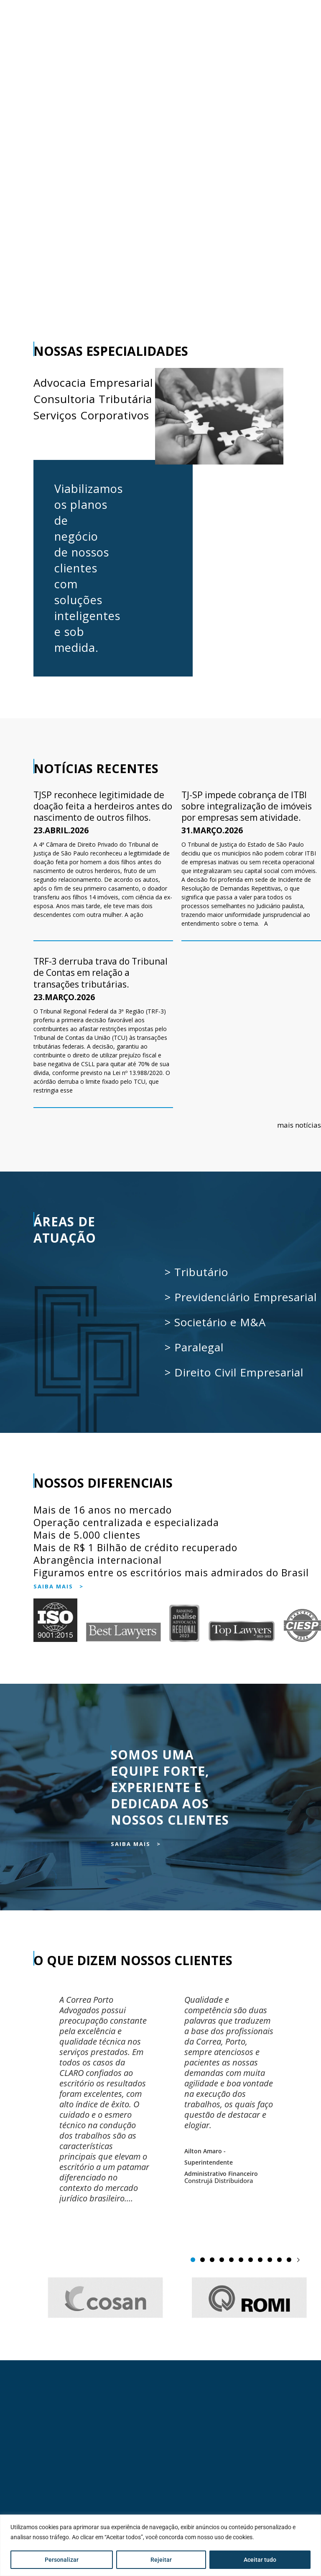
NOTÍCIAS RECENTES (96, 768)
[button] (298, 2260)
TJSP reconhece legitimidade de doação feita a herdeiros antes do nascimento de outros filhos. (102, 806)
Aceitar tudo (260, 2559)
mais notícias (299, 1125)
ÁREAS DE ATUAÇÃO (65, 1229)
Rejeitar (161, 2559)
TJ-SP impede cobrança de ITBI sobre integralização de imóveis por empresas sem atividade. (246, 806)
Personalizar (62, 2559)
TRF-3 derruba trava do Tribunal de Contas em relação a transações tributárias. (100, 972)
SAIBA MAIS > (58, 1586)
